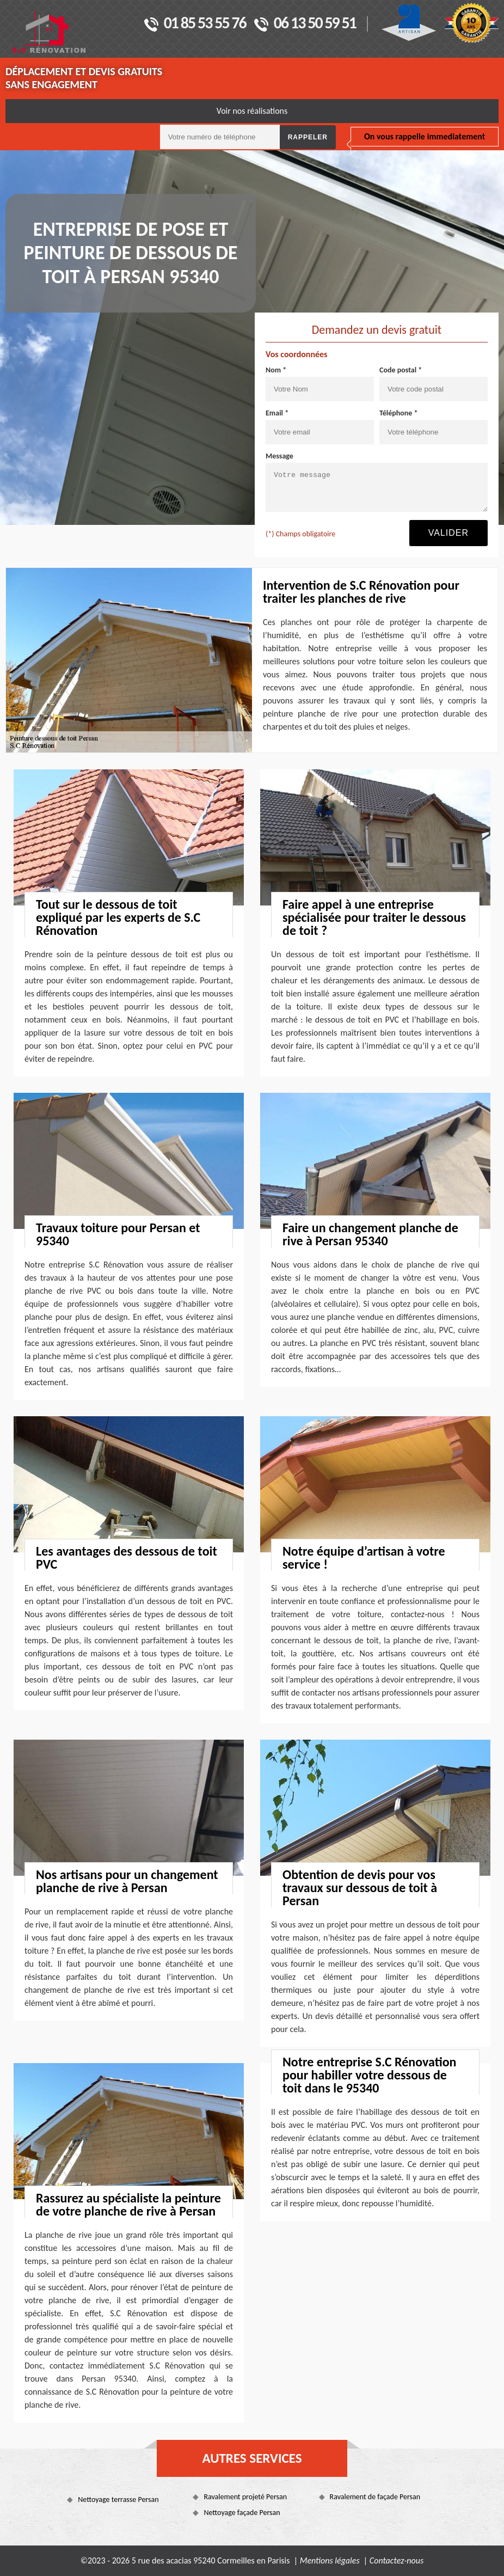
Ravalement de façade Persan (375, 2496)
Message (279, 456)
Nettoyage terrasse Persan (118, 2499)
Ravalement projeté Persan (245, 2496)
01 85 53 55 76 (195, 24)
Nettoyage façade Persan (242, 2512)
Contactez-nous (396, 2560)
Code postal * (400, 370)
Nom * (276, 370)
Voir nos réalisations (252, 111)
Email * (277, 413)
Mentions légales (330, 2560)
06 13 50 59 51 (305, 24)
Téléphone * (398, 413)
